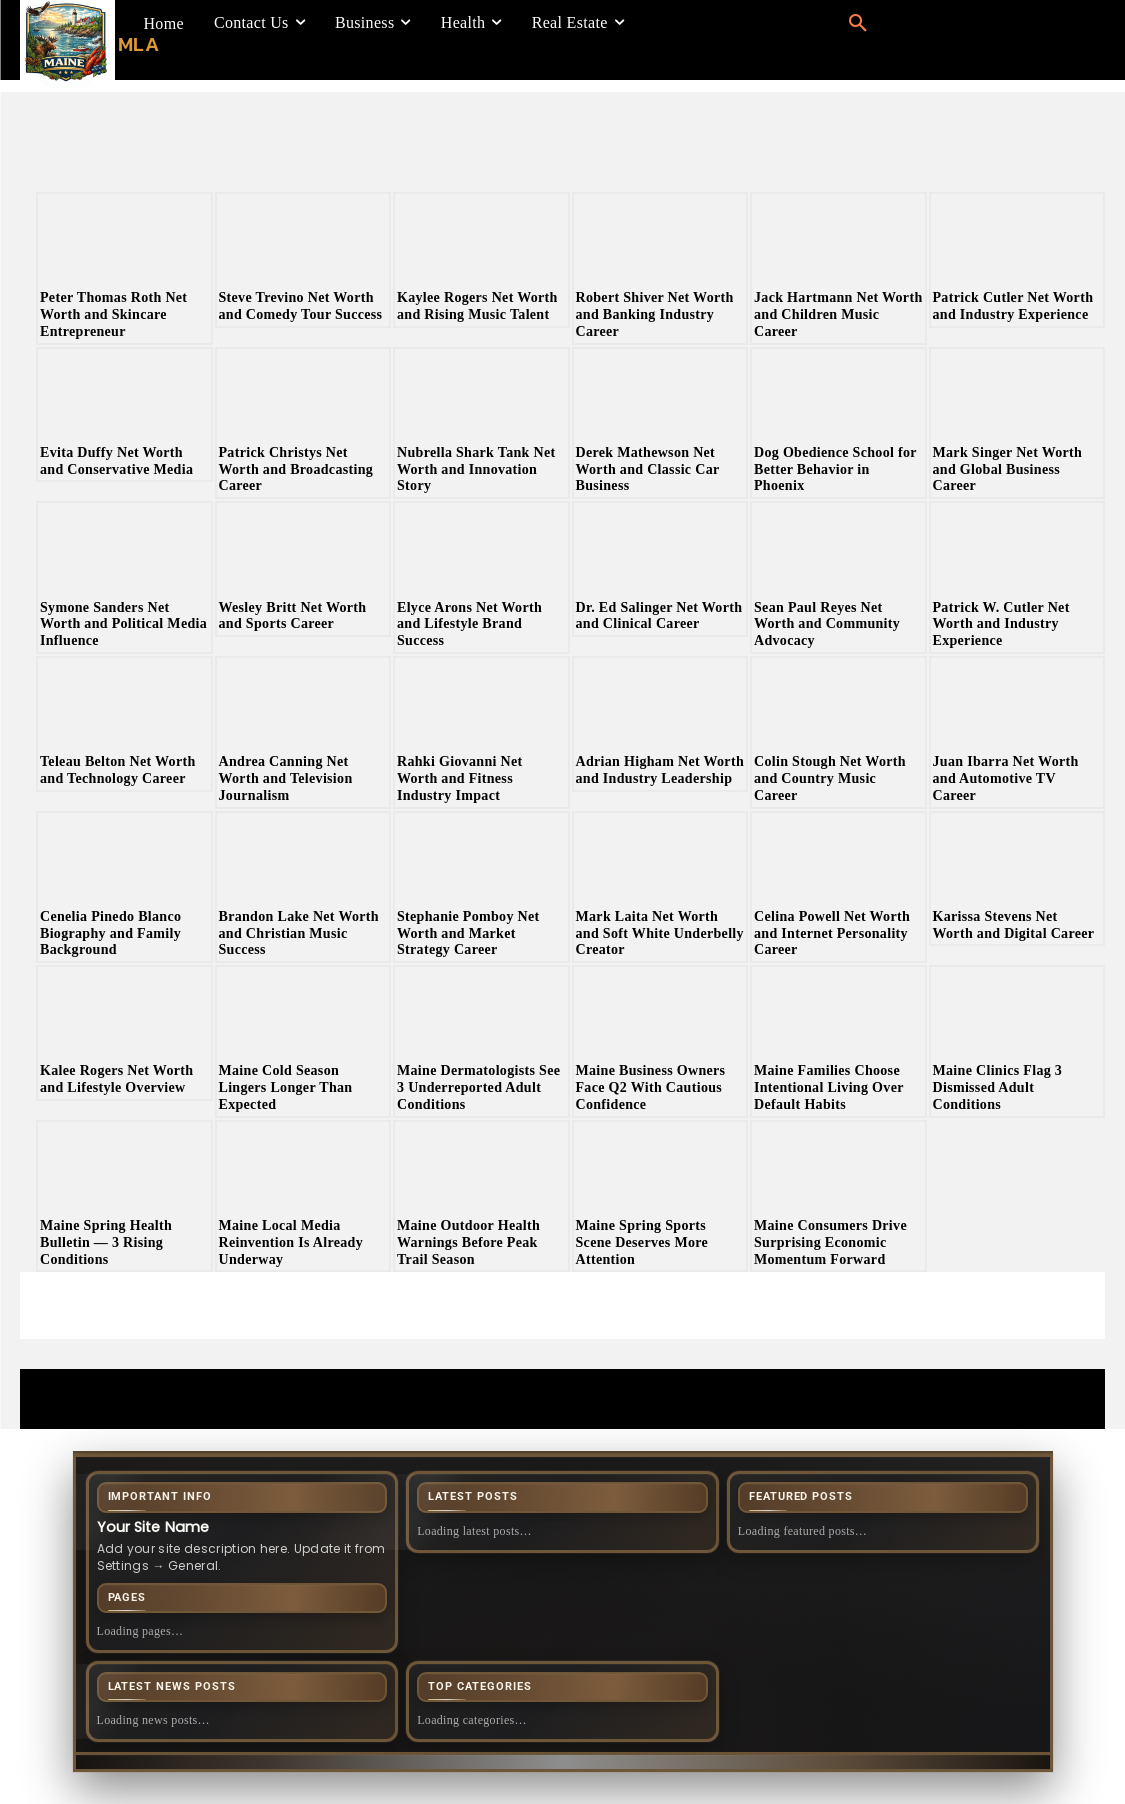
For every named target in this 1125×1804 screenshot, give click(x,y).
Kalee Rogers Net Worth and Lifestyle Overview (116, 1079)
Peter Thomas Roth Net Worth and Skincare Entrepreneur (113, 314)
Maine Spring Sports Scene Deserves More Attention (642, 1242)
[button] (858, 24)
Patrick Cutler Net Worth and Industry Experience (1013, 306)
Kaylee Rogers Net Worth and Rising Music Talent (477, 306)
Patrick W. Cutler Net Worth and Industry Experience (1001, 624)
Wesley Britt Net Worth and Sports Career (293, 616)
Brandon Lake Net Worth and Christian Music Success (299, 933)
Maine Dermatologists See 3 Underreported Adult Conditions (478, 1087)
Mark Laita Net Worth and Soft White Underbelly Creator (660, 933)
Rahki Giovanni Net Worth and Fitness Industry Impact (460, 778)
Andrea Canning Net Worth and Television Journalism (286, 778)
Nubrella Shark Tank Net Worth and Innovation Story (476, 469)
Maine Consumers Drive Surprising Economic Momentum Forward (830, 1242)
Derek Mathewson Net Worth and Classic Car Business (648, 469)
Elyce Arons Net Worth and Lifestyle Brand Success (469, 624)
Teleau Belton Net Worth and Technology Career (118, 770)
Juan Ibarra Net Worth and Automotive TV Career (1006, 778)
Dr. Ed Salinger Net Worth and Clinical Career (659, 616)
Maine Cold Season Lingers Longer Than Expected (286, 1087)
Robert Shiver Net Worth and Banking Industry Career (655, 314)
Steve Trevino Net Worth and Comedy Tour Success (301, 306)
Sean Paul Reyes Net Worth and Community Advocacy (827, 624)
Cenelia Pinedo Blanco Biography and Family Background (110, 933)
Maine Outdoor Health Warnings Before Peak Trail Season (468, 1242)
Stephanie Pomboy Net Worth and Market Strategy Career (468, 933)
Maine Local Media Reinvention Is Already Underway (291, 1242)
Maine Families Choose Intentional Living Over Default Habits (829, 1087)
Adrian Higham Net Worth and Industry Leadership (660, 770)
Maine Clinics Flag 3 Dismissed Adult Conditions (998, 1087)
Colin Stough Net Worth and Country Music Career (830, 778)
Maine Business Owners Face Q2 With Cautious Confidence (651, 1087)
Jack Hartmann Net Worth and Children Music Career (838, 314)
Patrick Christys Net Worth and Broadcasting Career (296, 469)
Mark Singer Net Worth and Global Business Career (1008, 469)
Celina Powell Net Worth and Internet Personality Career (832, 933)
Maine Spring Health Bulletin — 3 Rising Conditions (106, 1242)
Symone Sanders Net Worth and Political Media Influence (123, 624)
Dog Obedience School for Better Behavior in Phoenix (835, 469)
